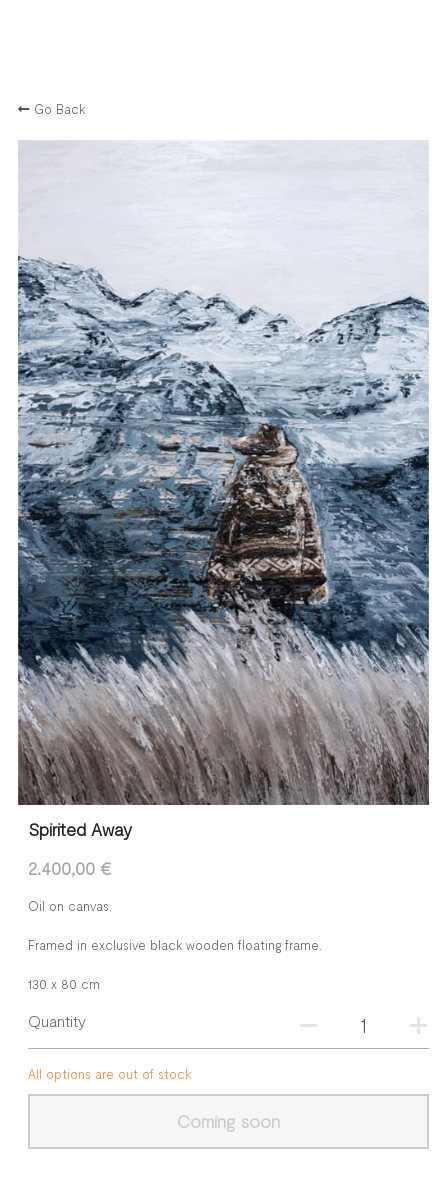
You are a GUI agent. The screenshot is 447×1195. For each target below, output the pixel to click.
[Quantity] (364, 1024)
